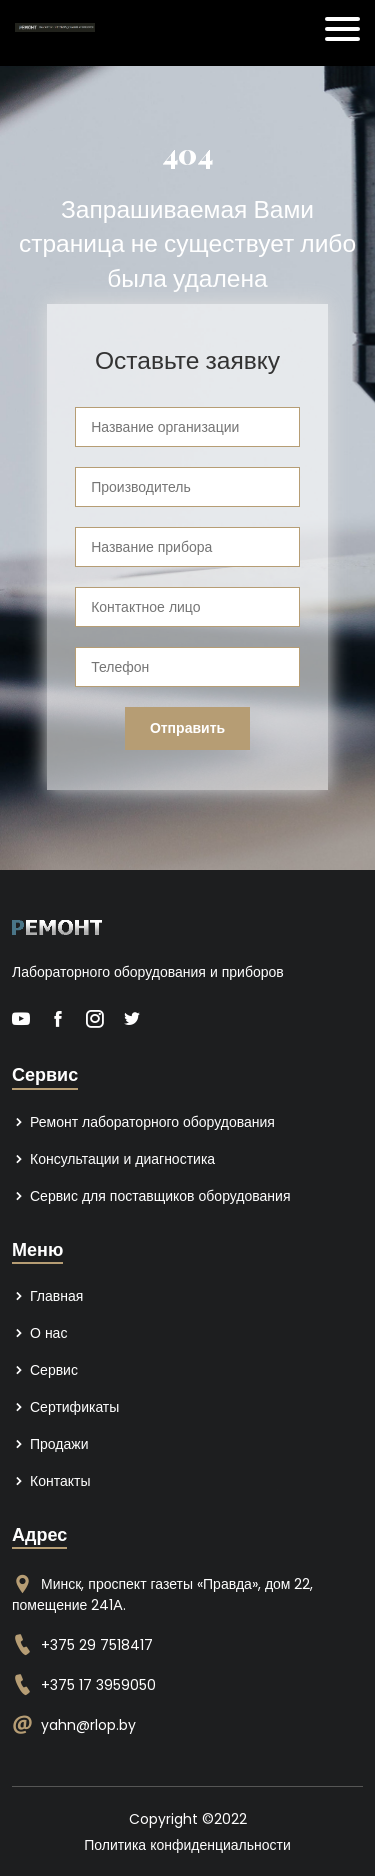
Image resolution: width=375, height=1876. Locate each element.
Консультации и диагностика (113, 1159)
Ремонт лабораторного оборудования (143, 1122)
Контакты (51, 1481)
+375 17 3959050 (98, 1685)
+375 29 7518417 (97, 1645)
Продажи (50, 1444)
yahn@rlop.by (88, 1725)
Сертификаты (65, 1407)
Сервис (45, 1370)
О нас (39, 1333)
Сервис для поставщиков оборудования (151, 1196)
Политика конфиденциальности (187, 1845)
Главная (47, 1296)
